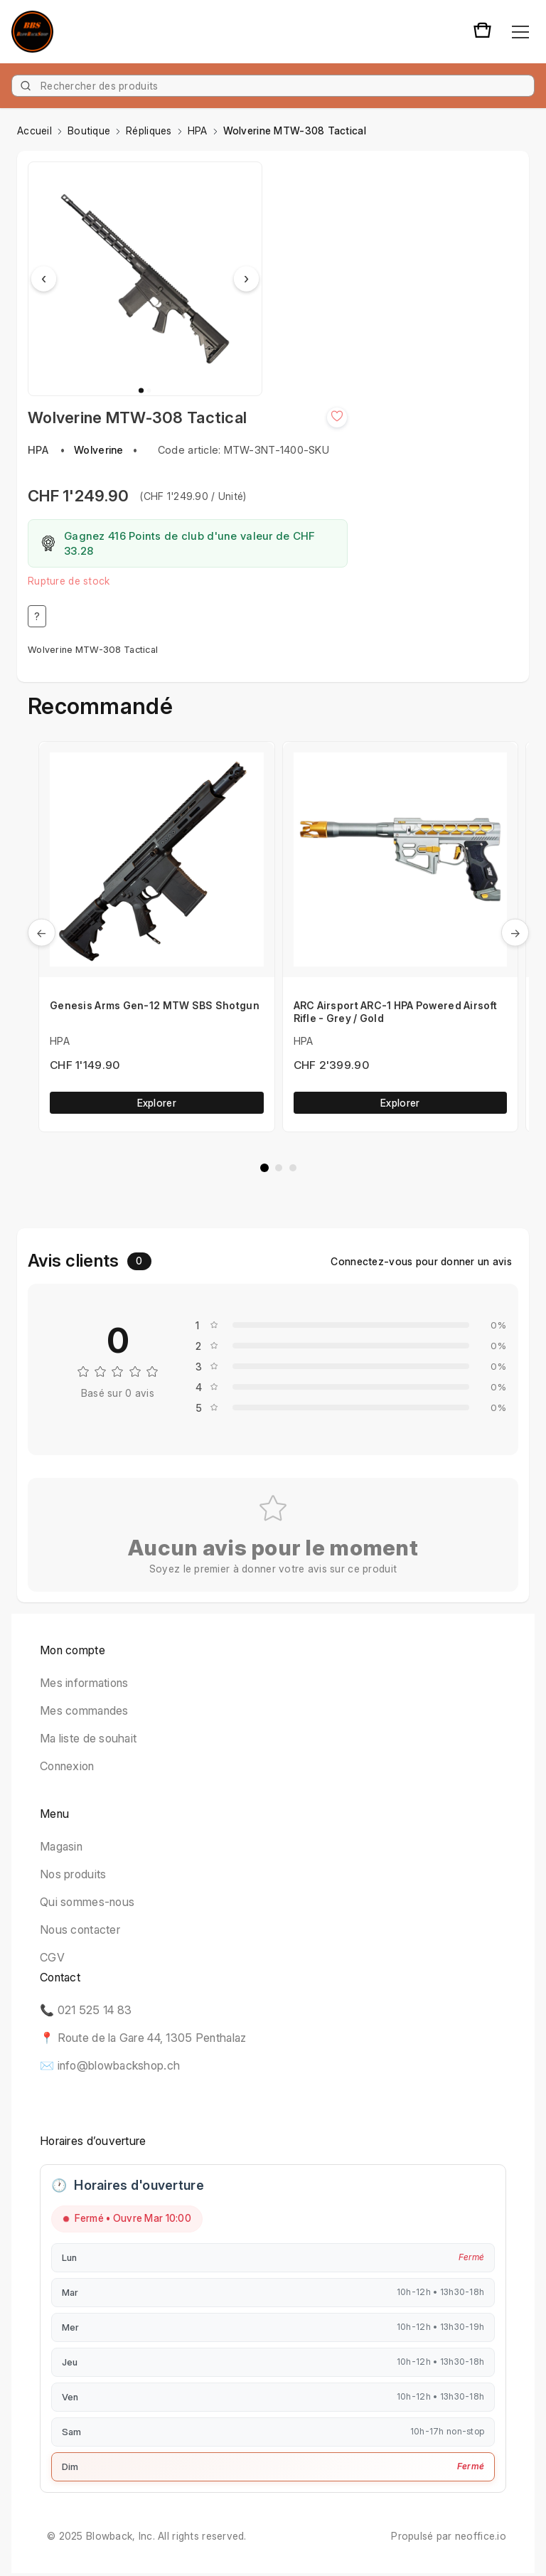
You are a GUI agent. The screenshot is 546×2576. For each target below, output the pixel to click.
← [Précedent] (42, 932)
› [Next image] (246, 278)
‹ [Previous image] (43, 278)
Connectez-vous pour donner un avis (421, 1261)
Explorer (156, 1103)
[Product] (273, 86)
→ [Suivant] (514, 932)
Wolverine (99, 450)
